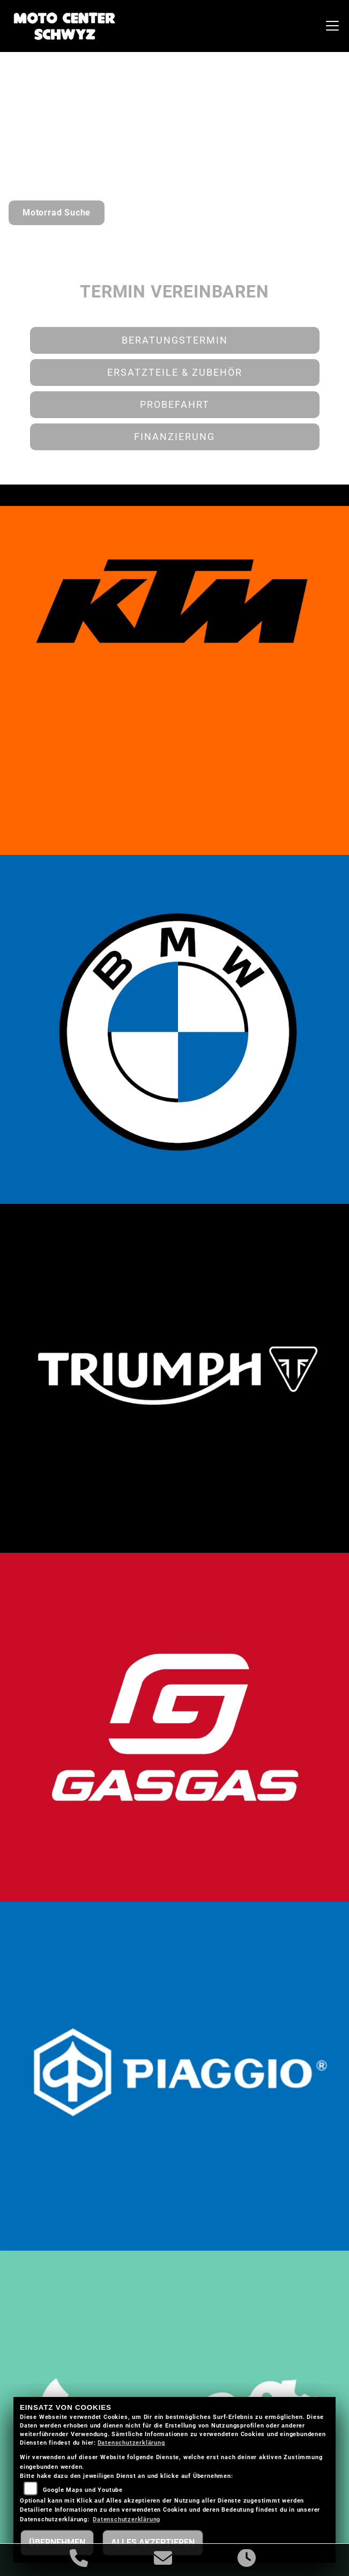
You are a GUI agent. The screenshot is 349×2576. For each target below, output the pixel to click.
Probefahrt (175, 404)
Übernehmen (57, 2542)
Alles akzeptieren (153, 2542)
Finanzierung (174, 436)
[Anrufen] (79, 2560)
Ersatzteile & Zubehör (174, 372)
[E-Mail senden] (163, 2560)
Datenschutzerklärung (131, 2442)
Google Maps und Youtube (83, 2489)
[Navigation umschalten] (332, 26)
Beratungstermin (175, 340)
